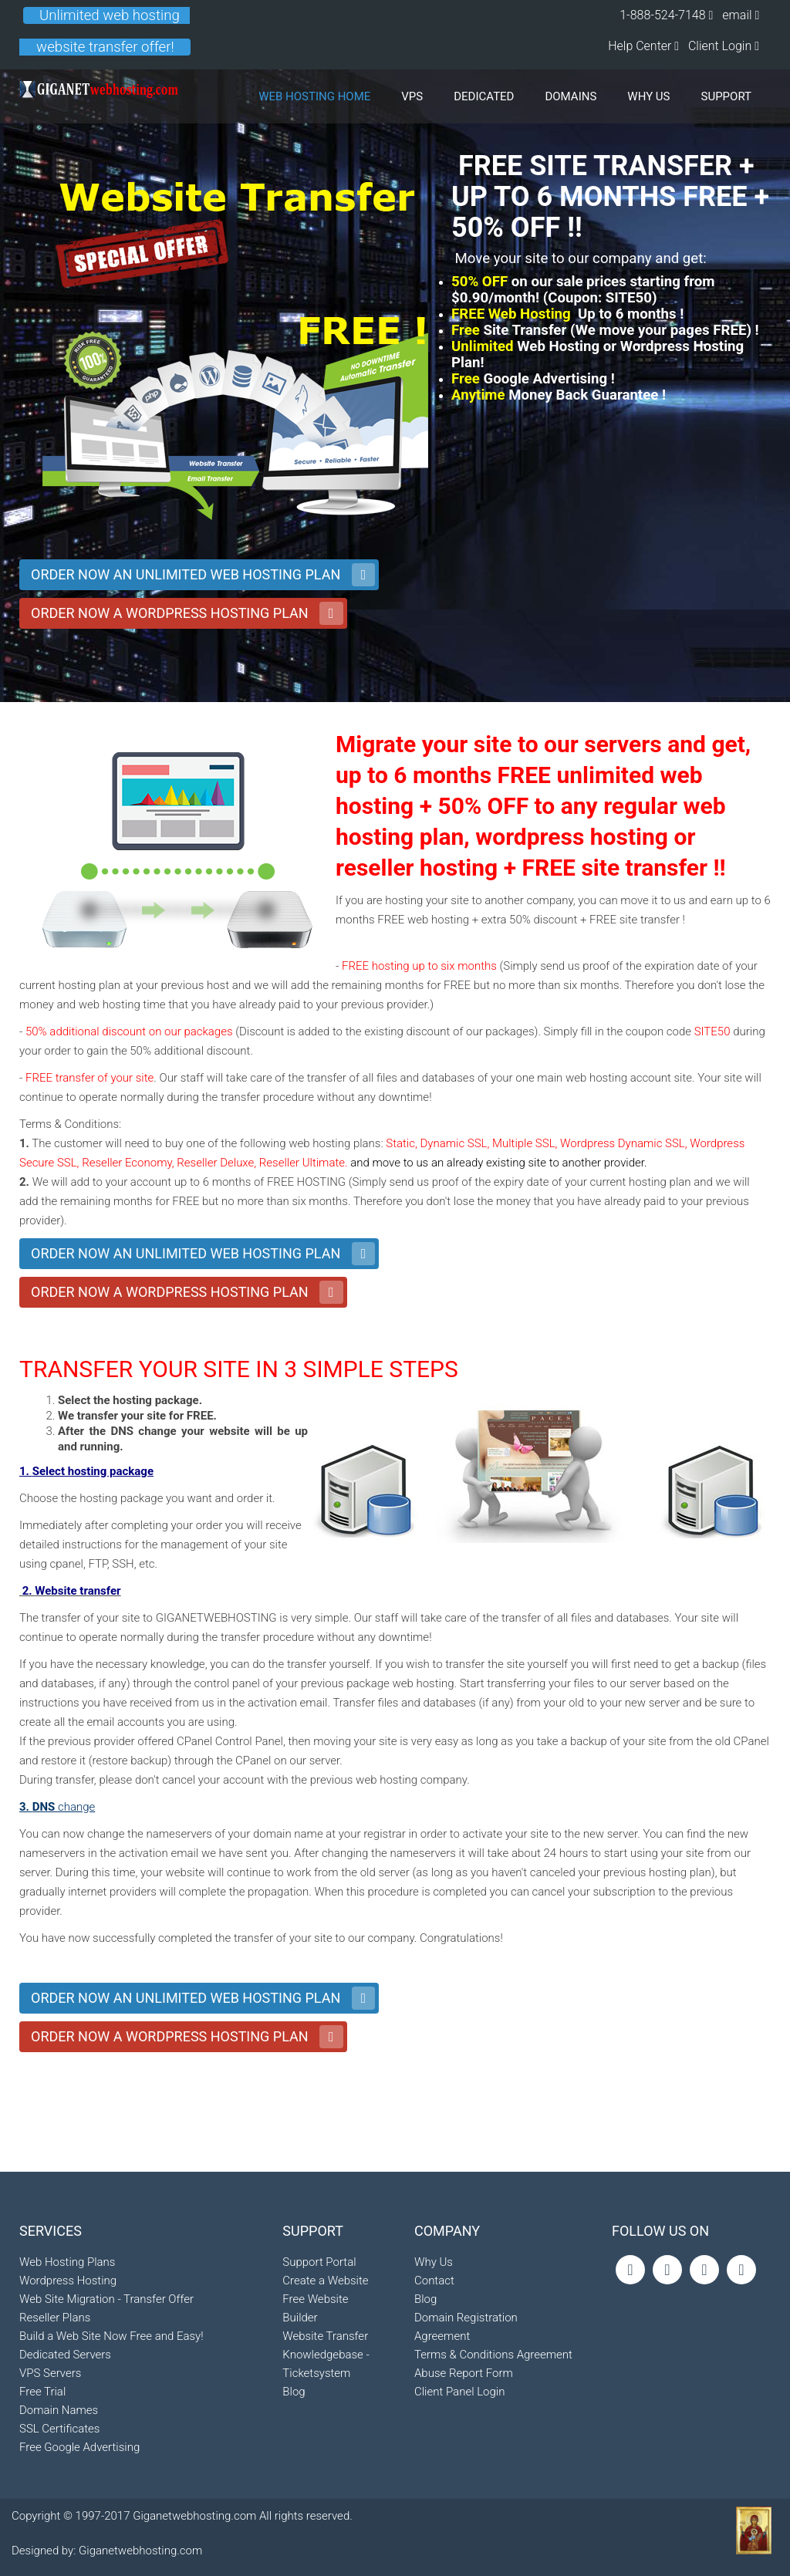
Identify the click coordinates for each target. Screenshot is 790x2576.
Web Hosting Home (314, 96)
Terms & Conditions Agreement (493, 2429)
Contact (434, 2355)
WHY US (648, 96)
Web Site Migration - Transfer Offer (106, 2392)
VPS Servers (50, 2466)
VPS (412, 96)
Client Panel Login (459, 2466)
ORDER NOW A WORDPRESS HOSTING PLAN (170, 613)
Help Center (641, 46)
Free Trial (42, 2485)
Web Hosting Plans (67, 2355)
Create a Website (325, 2355)
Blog (293, 2466)
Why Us (433, 2336)
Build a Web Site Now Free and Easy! (111, 2429)
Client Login (723, 46)
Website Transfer (325, 2410)
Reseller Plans (54, 2411)
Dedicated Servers (65, 2448)
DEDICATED (484, 96)
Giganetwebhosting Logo (98, 96)
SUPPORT (726, 96)
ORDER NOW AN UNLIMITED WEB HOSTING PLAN (185, 574)
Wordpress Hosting (67, 2374)
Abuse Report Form (463, 2447)
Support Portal (319, 2336)
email (738, 15)
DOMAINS (570, 96)
